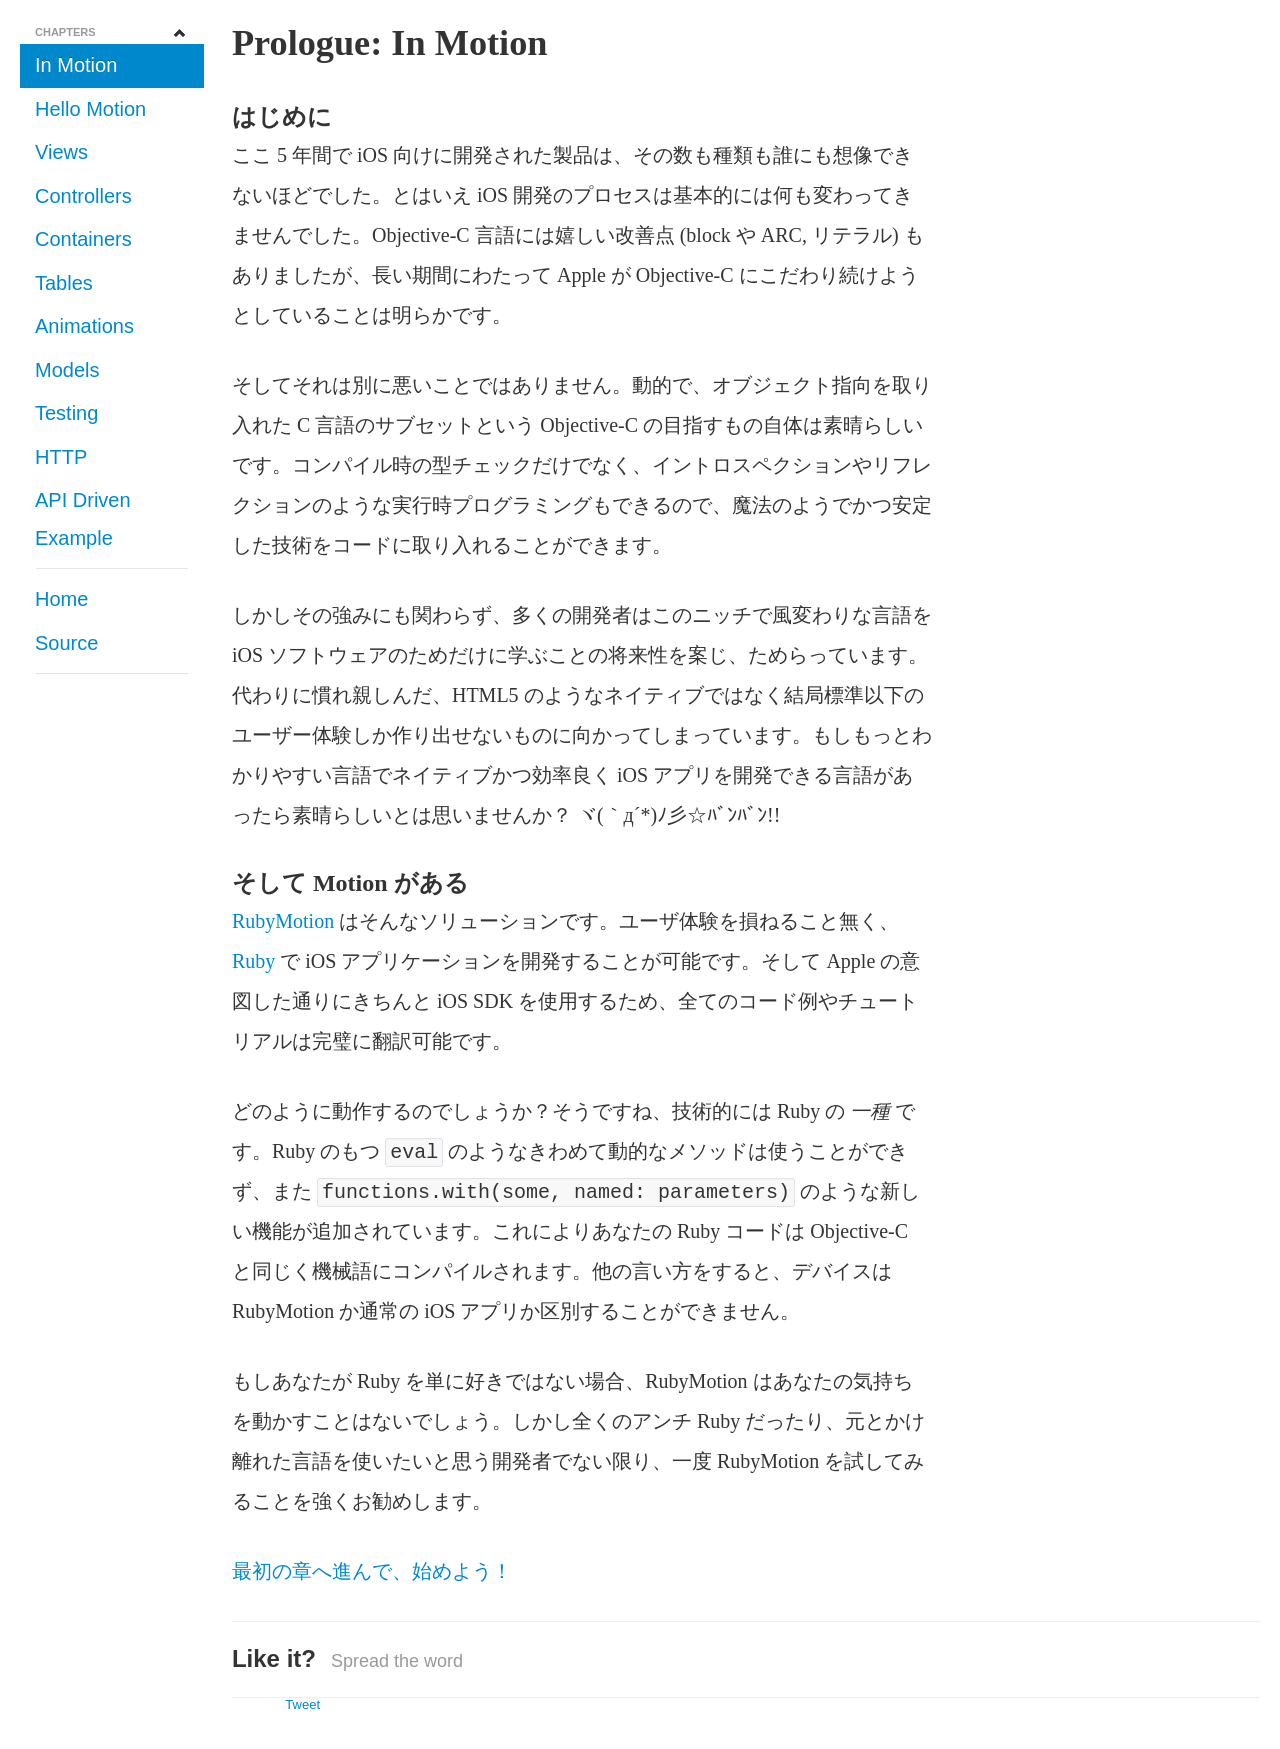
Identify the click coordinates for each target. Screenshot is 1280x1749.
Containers (83, 239)
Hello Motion (90, 109)
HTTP (61, 457)
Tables (64, 283)
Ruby (253, 961)
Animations (84, 326)
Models (67, 370)
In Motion (76, 65)
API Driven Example (83, 519)
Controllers (83, 196)
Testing (66, 413)
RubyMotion (283, 921)
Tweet (302, 1704)
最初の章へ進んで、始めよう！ (372, 1571)
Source (66, 643)
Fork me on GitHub (1210, 70)
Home (61, 599)
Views (61, 152)
